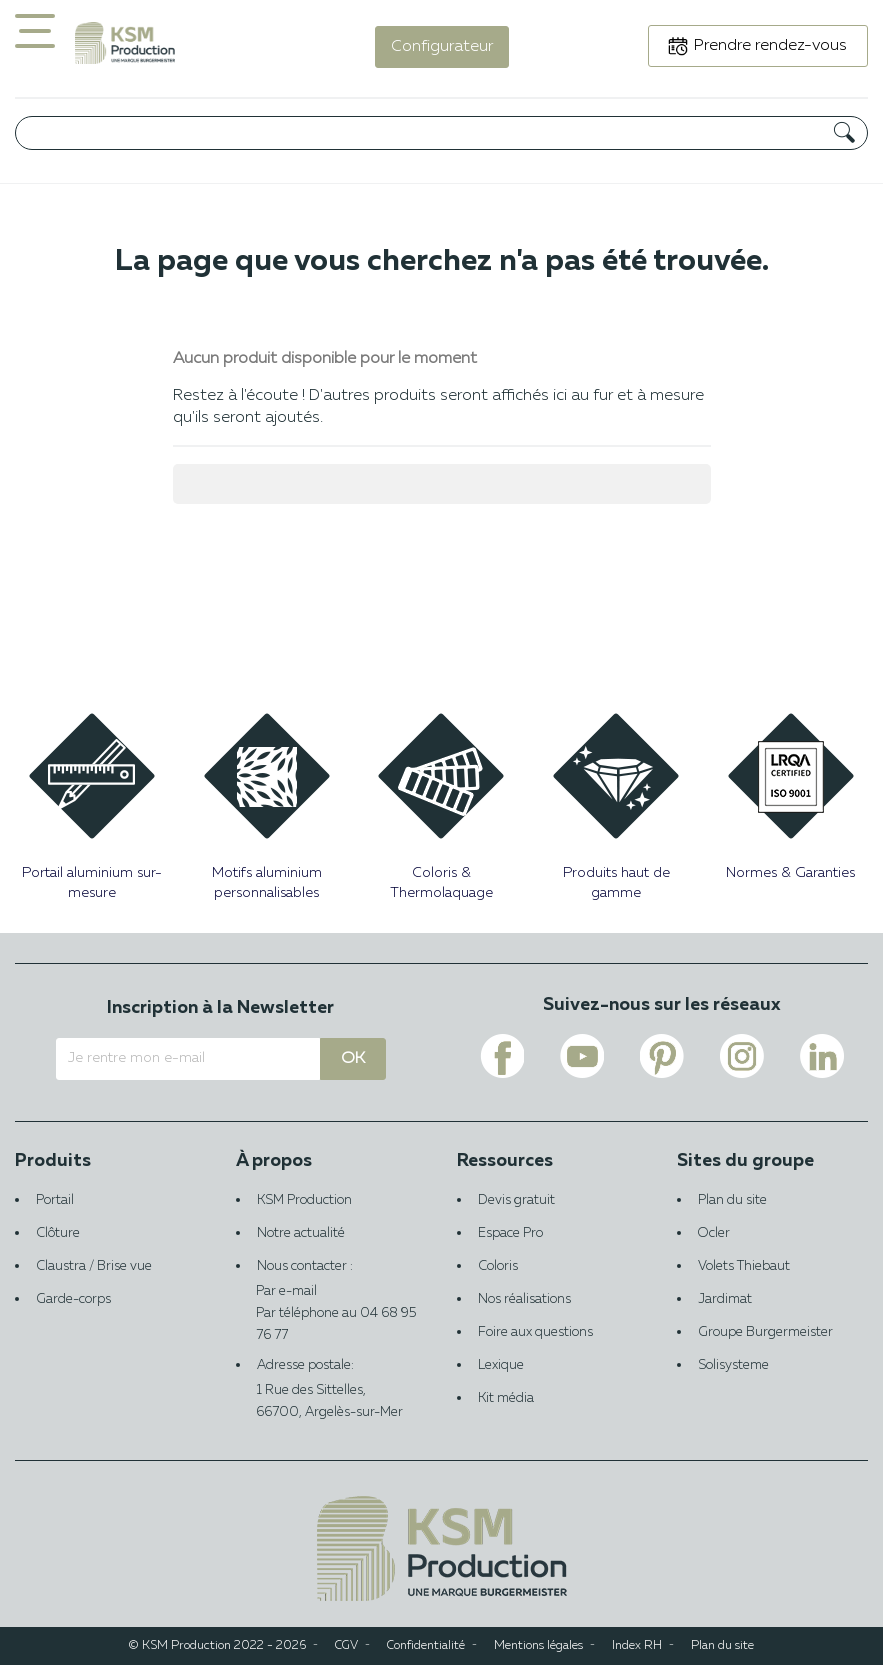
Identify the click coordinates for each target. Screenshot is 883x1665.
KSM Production (304, 1200)
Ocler (714, 1233)
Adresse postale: (331, 1391)
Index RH (637, 1646)
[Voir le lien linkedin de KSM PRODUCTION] (822, 1056)
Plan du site (732, 1200)
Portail (55, 1200)
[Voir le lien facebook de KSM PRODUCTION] (502, 1056)
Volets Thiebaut (744, 1266)
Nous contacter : (331, 1281)
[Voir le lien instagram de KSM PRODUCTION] (742, 1056)
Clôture (58, 1233)
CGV (346, 1646)
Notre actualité (301, 1233)
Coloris (498, 1266)
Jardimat (725, 1299)
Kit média (506, 1398)
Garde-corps (73, 1299)
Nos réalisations (524, 1299)
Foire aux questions (535, 1332)
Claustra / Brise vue (94, 1266)
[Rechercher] (441, 133)
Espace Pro (510, 1233)
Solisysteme (733, 1365)
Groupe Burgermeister (765, 1332)
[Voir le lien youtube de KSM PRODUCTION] (582, 1056)
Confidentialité (426, 1646)
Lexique (501, 1365)
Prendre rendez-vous (770, 46)
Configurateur (442, 47)
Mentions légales (538, 1646)
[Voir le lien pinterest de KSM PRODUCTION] (662, 1056)
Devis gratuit (516, 1200)
